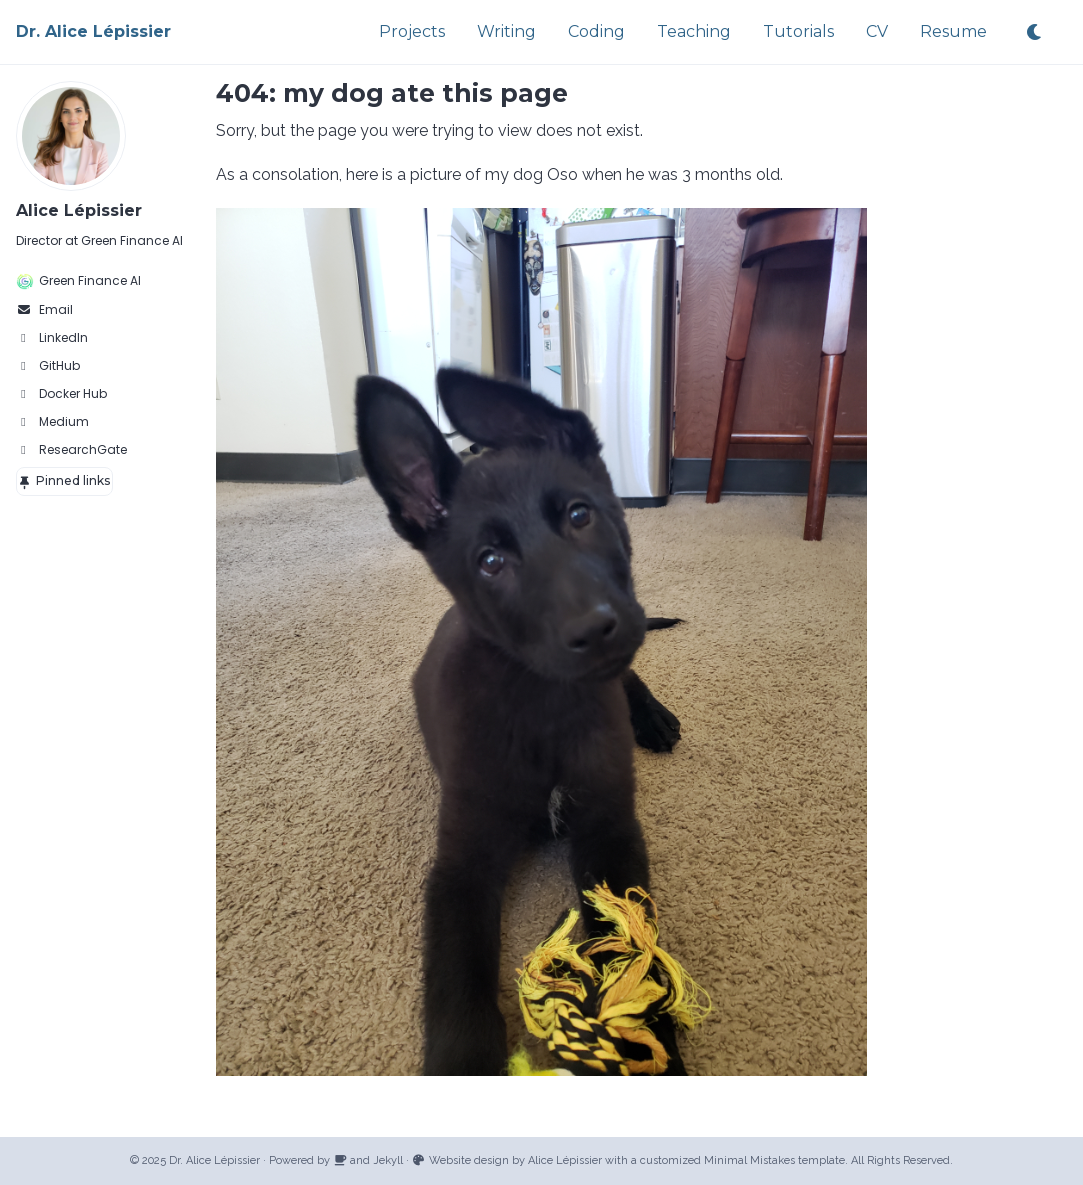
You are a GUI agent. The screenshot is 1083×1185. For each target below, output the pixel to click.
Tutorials (798, 31)
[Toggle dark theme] (1035, 32)
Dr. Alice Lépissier (93, 31)
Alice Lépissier (79, 210)
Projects (412, 31)
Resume (953, 31)
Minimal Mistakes (749, 1160)
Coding (596, 31)
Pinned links (64, 480)
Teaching (694, 31)
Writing (506, 31)
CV (877, 31)
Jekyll (388, 1160)
